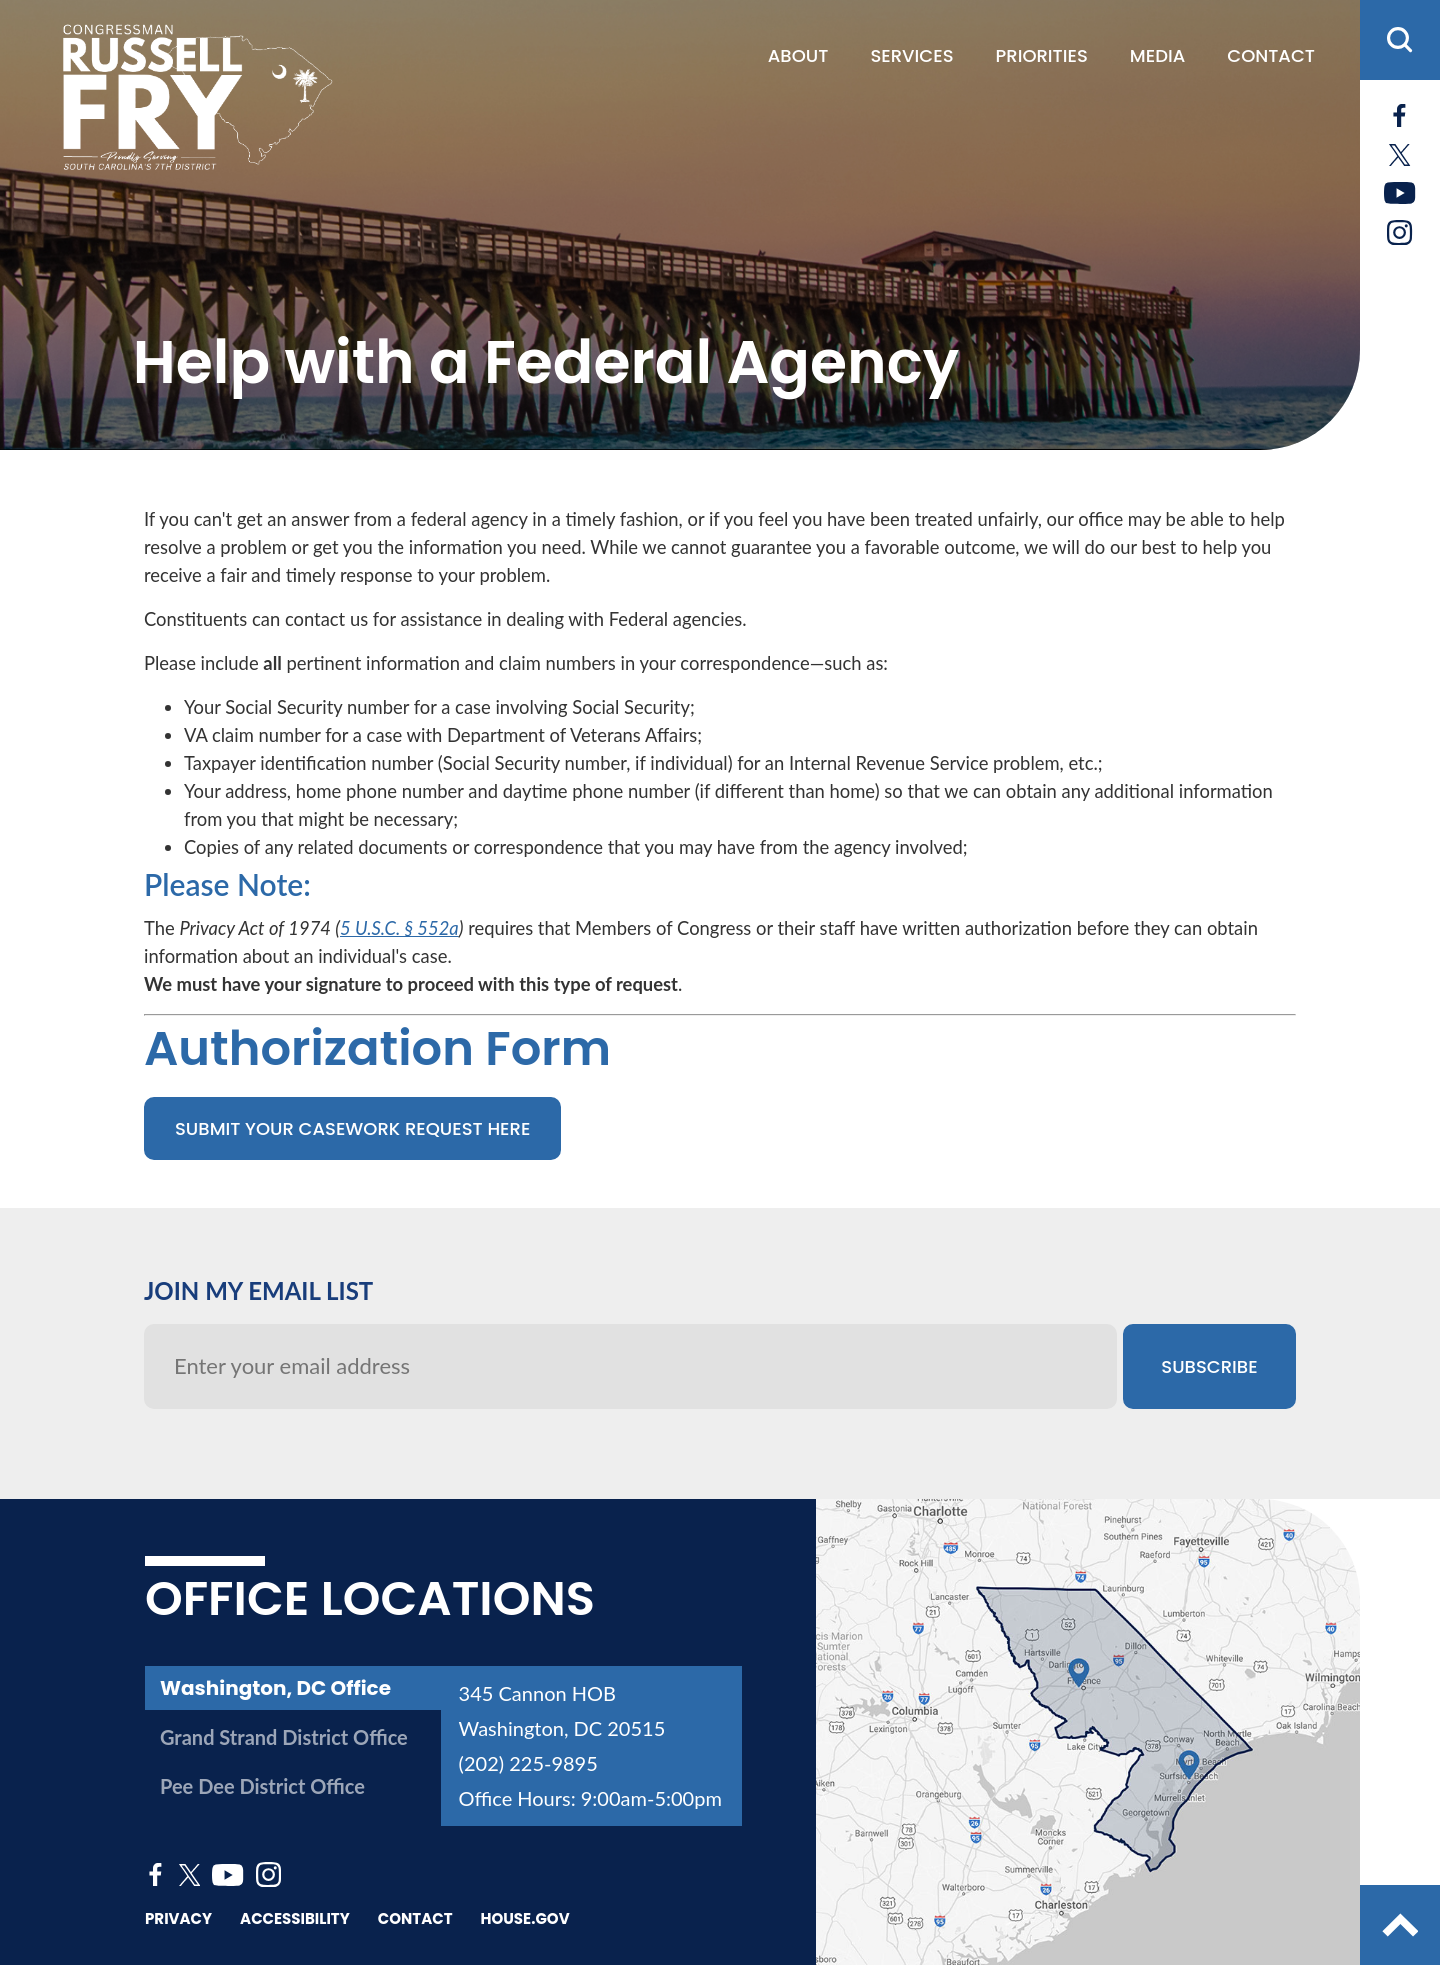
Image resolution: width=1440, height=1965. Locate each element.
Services (911, 56)
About (798, 56)
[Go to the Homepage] (196, 96)
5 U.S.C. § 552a (399, 928)
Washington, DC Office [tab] (275, 1688)
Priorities (1042, 56)
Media (1157, 56)
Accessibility (295, 1918)
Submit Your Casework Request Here (352, 1128)
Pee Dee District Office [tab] (262, 1786)
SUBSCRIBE (1209, 1366)
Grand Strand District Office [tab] (284, 1737)
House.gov (525, 1918)
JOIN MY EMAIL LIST (258, 1290)
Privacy (178, 1918)
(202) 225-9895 (528, 1763)
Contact (1271, 56)
